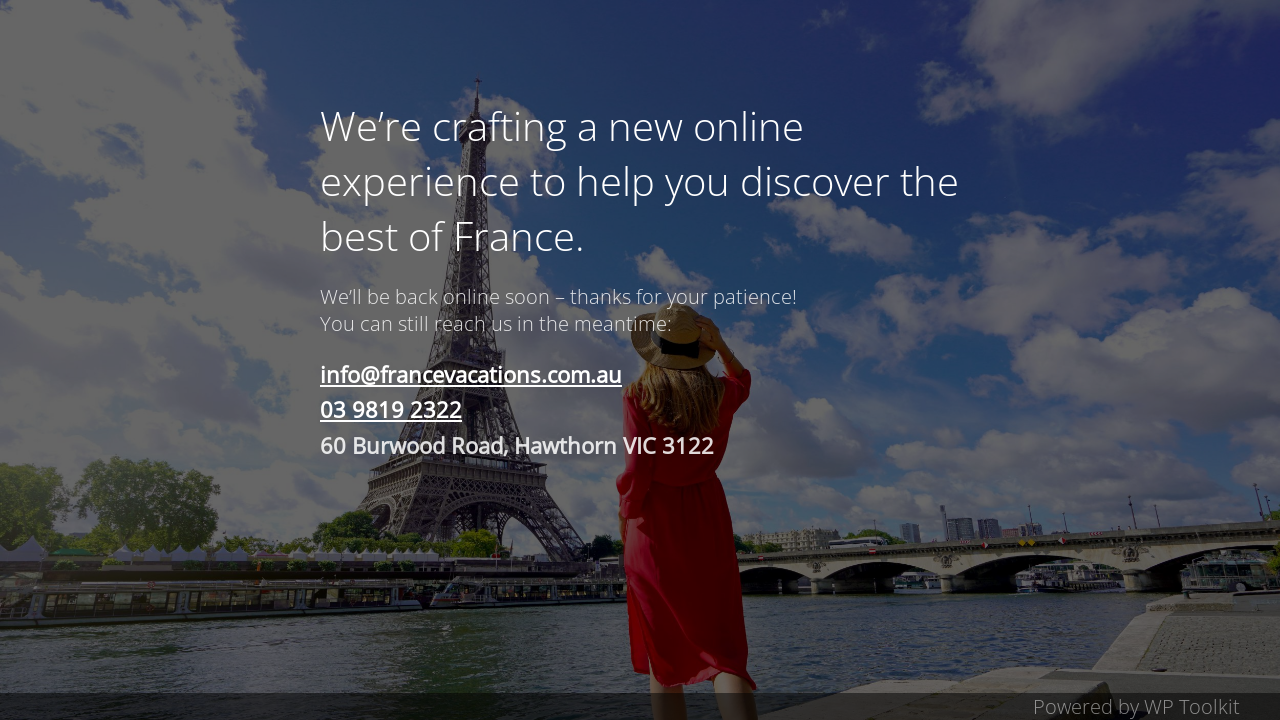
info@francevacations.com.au (471, 374)
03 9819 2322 (391, 409)
